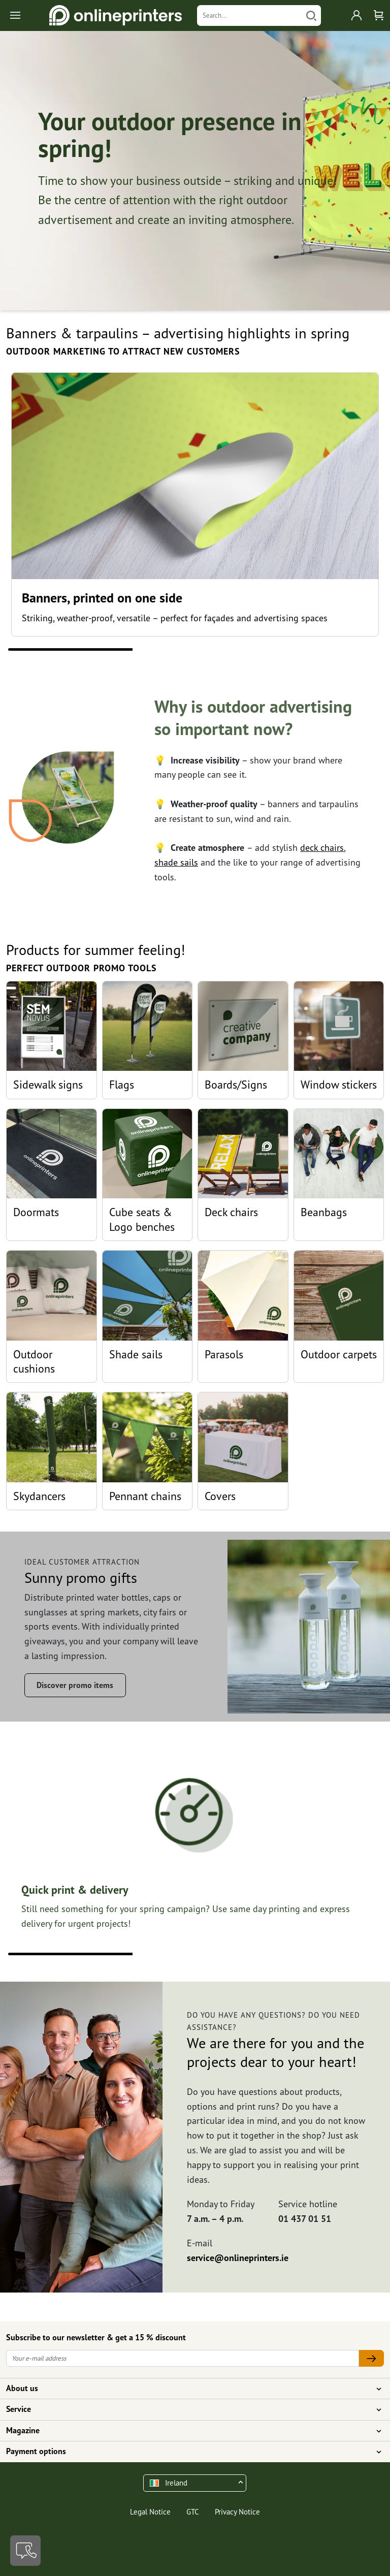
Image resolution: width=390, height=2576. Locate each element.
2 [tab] (195, 649)
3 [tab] (319, 649)
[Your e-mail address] (182, 2358)
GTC (192, 2512)
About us (189, 2388)
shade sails (176, 862)
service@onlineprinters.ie (237, 2258)
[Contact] (25, 2550)
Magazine (189, 2430)
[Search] (249, 15)
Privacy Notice (237, 2512)
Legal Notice (150, 2512)
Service (189, 2409)
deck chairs (322, 847)
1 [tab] (70, 649)
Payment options (189, 2452)
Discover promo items (75, 1685)
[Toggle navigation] (16, 15)
